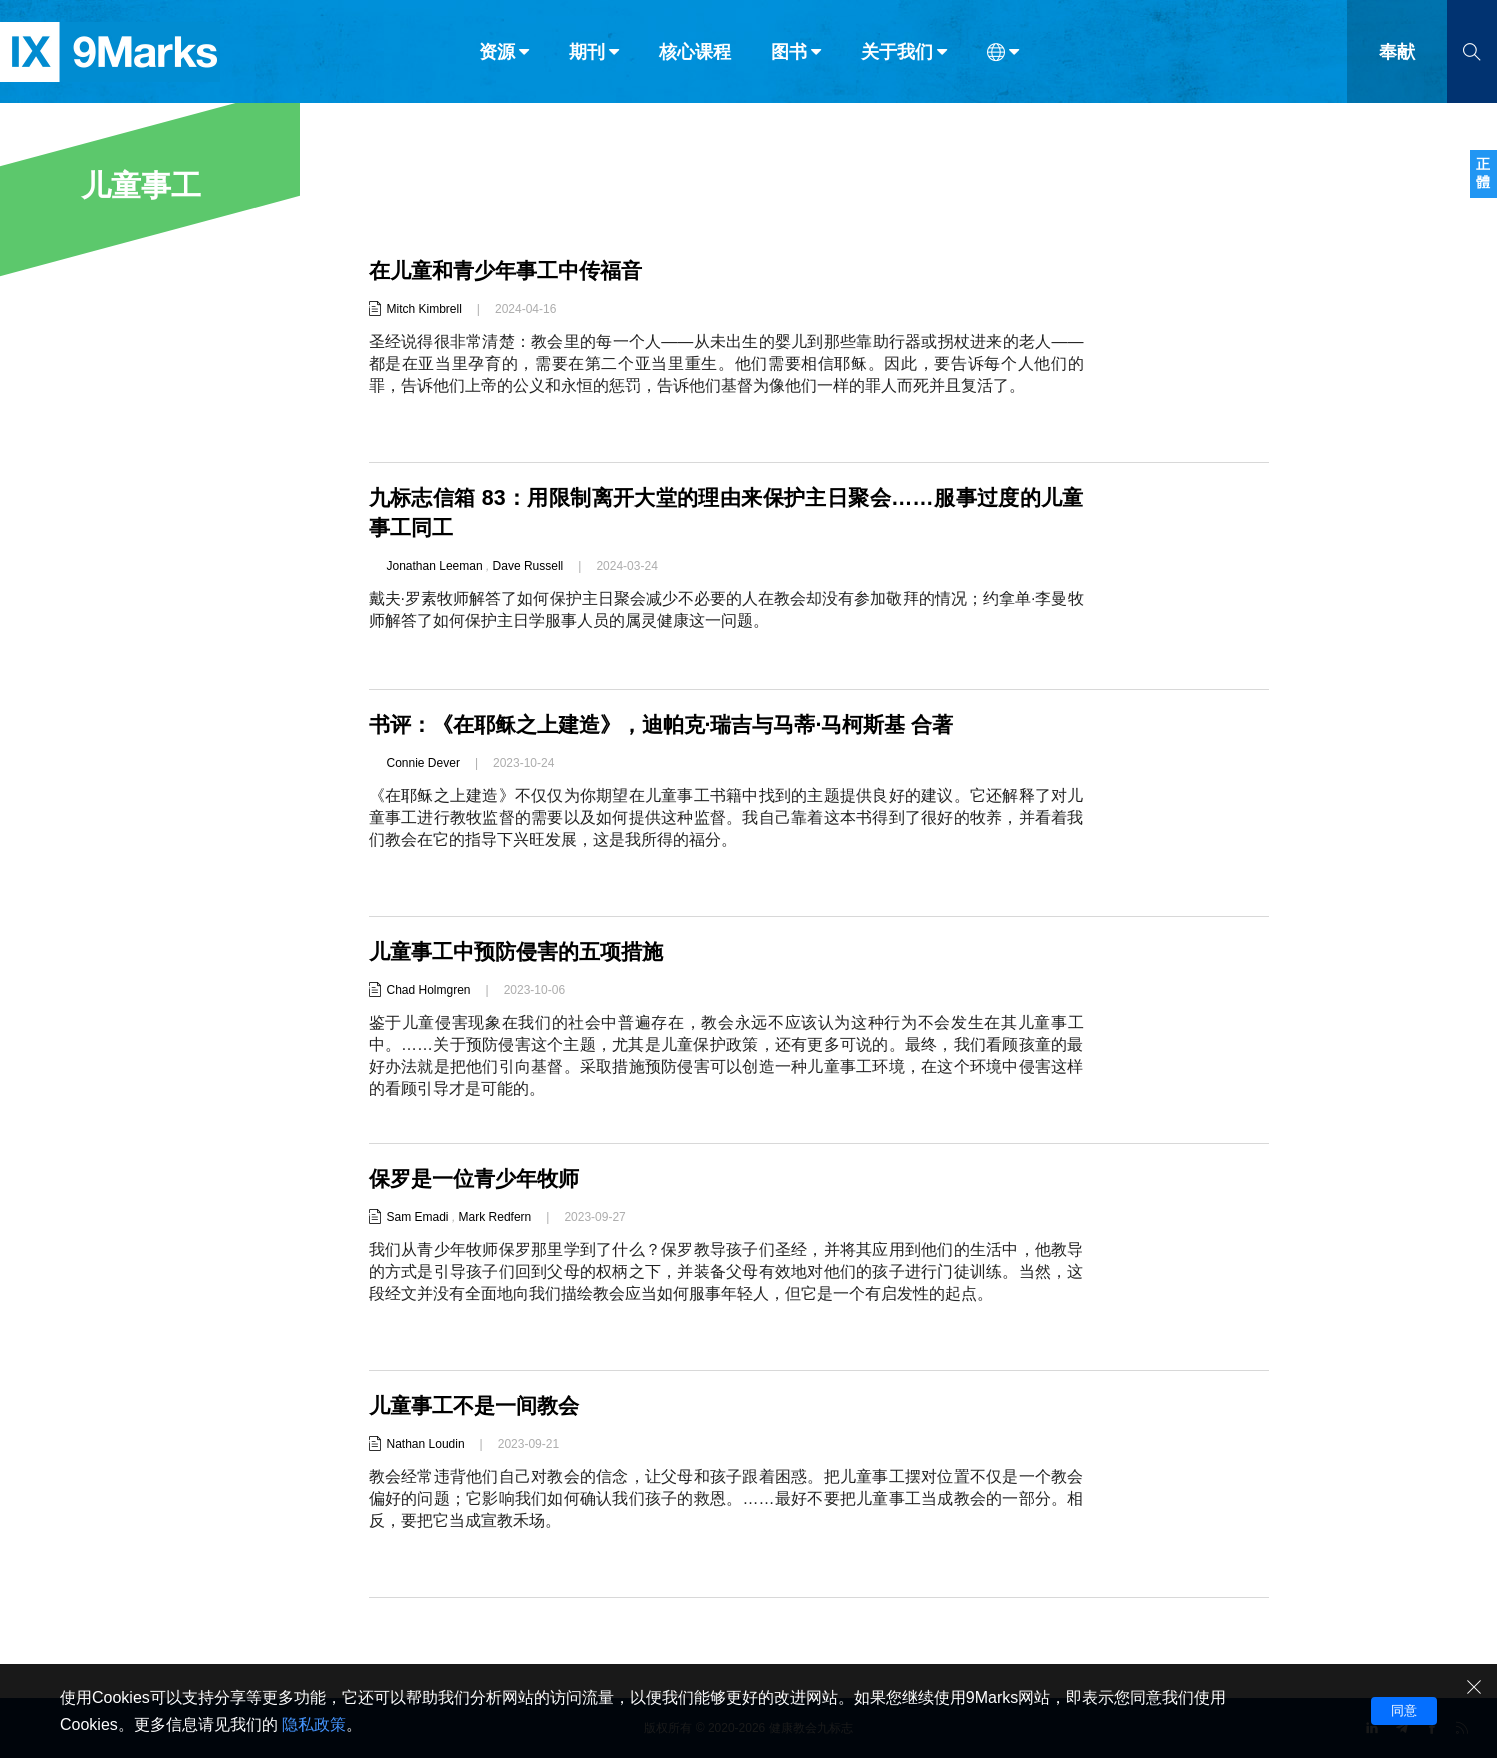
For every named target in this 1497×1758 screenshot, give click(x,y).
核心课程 (695, 58)
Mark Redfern (495, 1217)
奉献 (1397, 58)
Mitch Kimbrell (424, 309)
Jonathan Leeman (435, 566)
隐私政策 (314, 1724)
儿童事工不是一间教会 (479, 1405)
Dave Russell (528, 566)
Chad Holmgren (429, 990)
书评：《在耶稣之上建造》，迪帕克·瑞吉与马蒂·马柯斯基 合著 (675, 724)
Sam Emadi (418, 1217)
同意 (1404, 1710)
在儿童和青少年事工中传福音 (512, 270)
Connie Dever (423, 763)
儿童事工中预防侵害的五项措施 (523, 951)
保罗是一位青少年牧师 (479, 1178)
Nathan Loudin (426, 1444)
